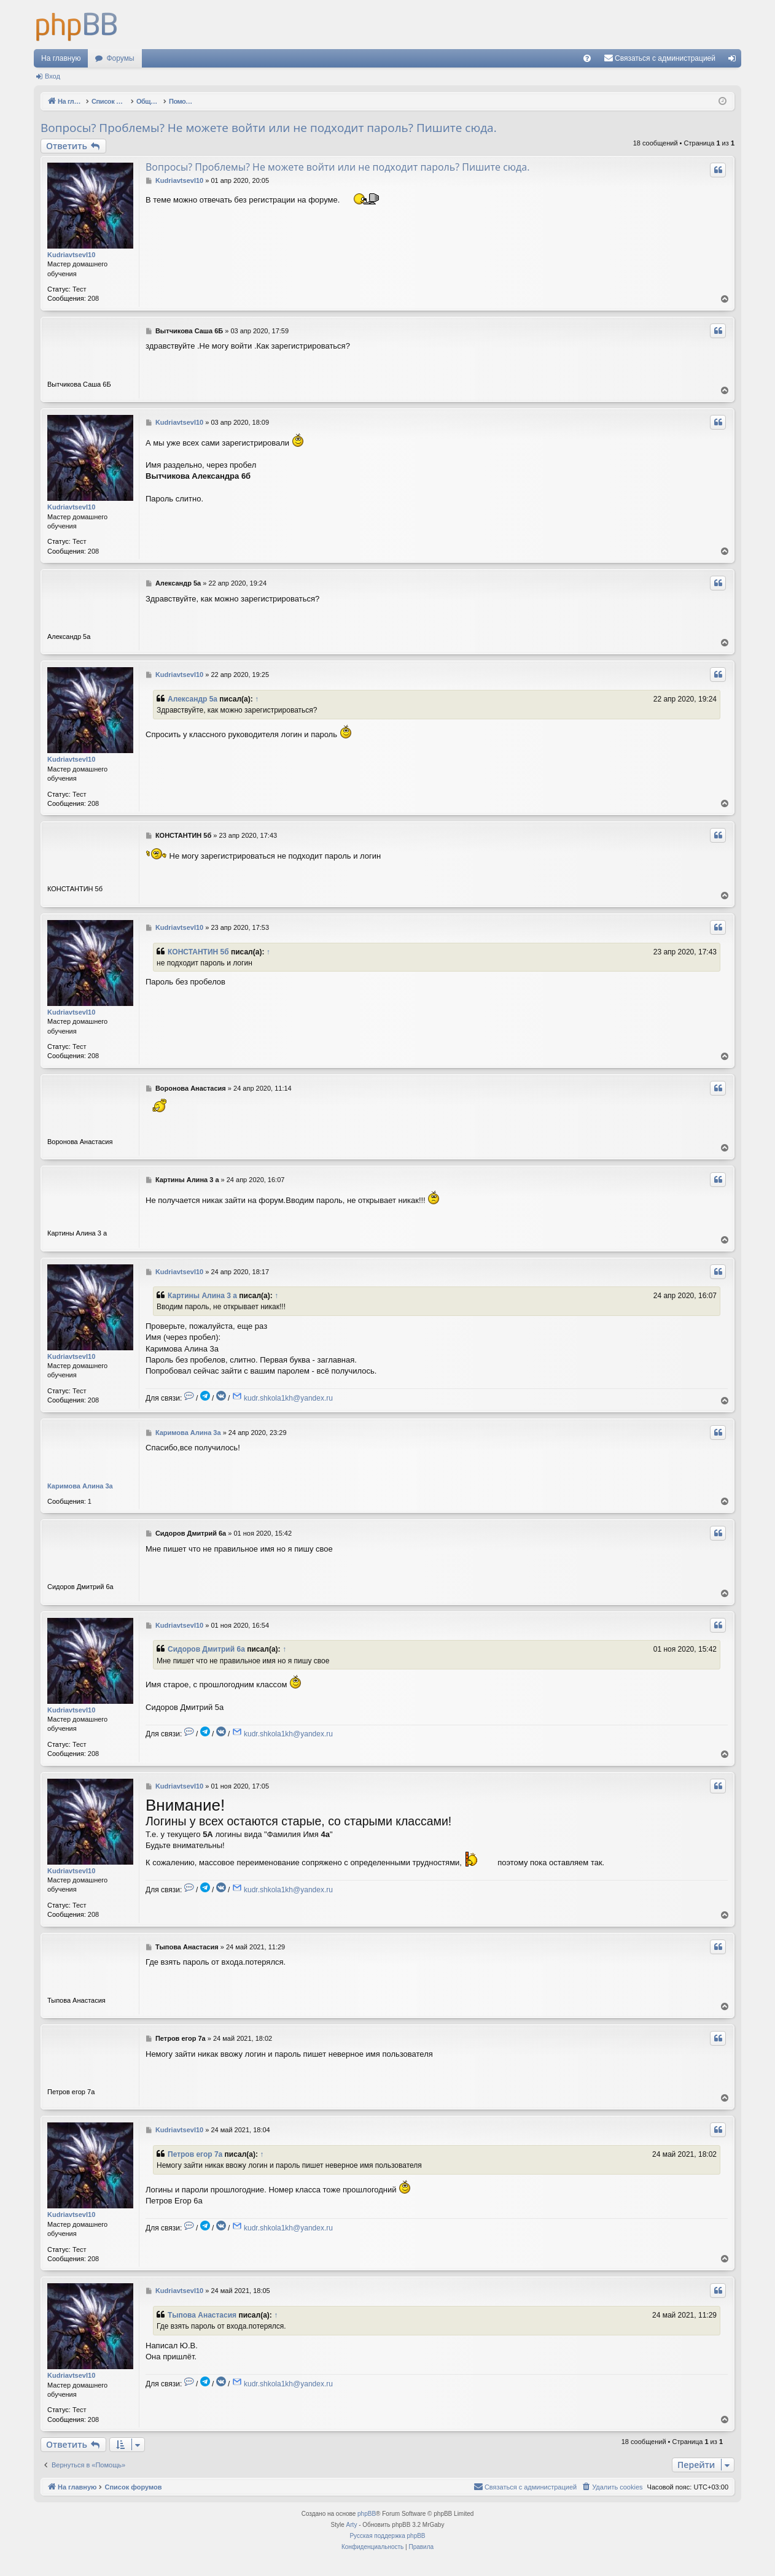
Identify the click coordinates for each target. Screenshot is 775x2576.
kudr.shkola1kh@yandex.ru (288, 1398)
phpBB (366, 2513)
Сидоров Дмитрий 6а (206, 1649)
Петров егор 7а (195, 2154)
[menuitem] (587, 58)
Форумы (120, 58)
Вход (52, 76)
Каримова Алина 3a (80, 1486)
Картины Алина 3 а (202, 1295)
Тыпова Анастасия (202, 2315)
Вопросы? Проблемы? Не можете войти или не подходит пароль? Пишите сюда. (269, 128)
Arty (351, 2524)
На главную (60, 58)
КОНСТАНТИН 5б (198, 952)
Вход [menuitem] (734, 61)
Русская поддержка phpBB (387, 2535)
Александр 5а (192, 699)
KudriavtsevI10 (71, 254)
